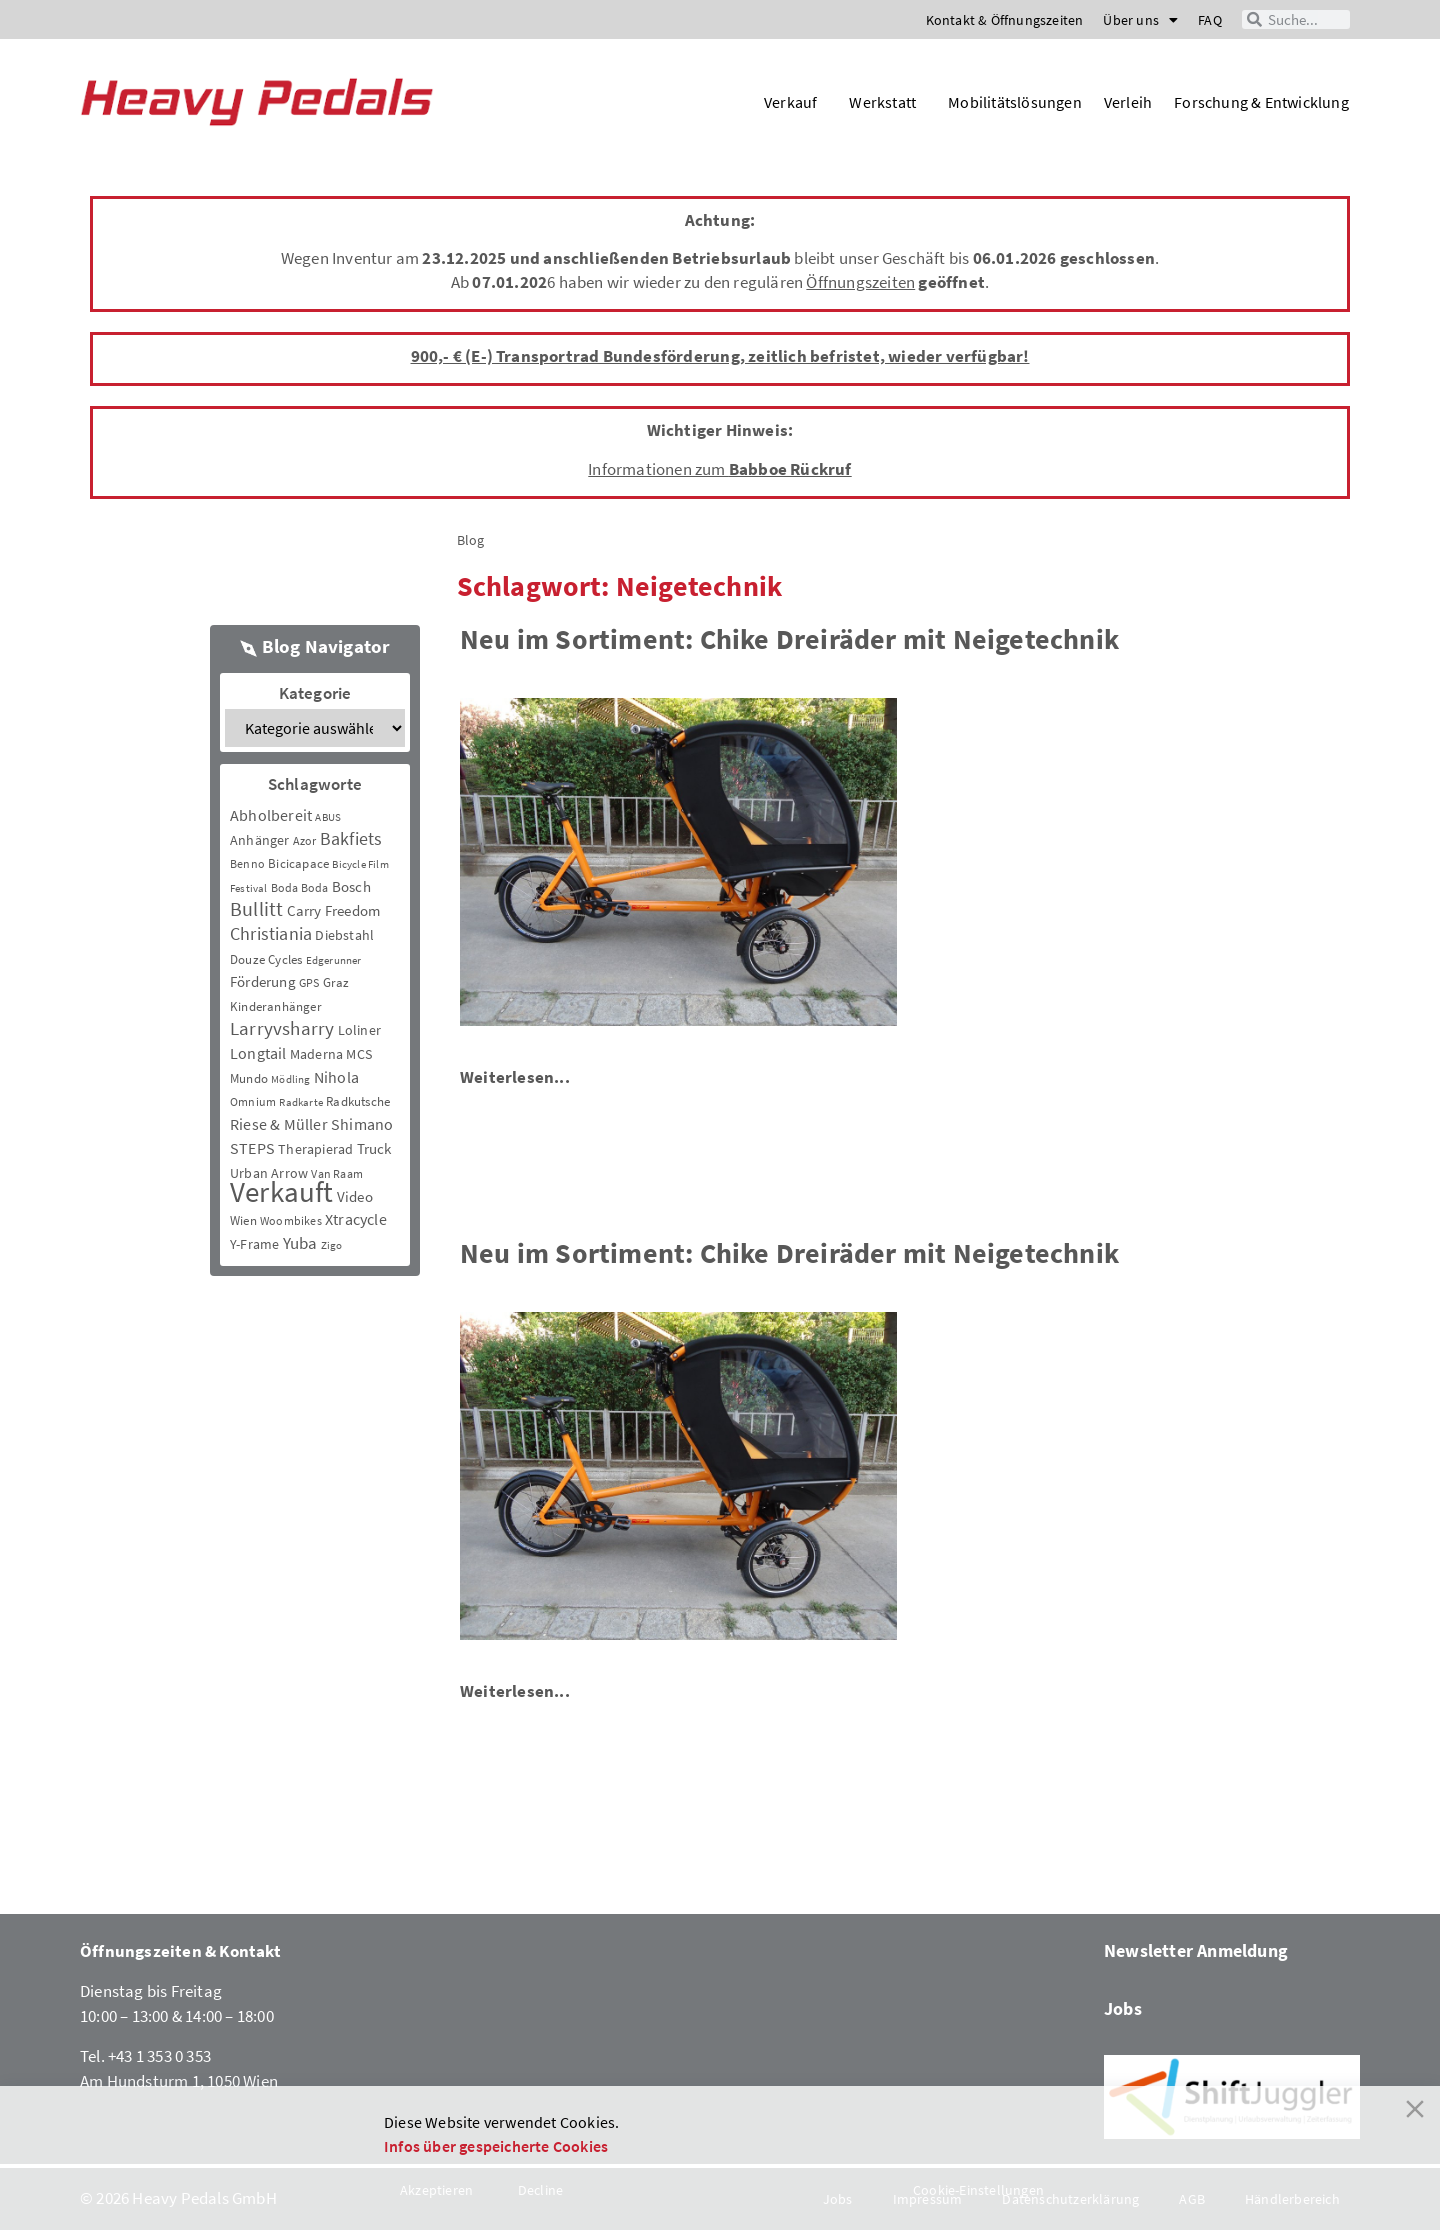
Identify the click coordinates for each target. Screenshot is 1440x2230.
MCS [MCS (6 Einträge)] (359, 1054)
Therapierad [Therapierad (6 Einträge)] (315, 1149)
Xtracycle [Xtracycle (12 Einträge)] (356, 1219)
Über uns (1140, 20)
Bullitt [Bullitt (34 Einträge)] (256, 909)
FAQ (1210, 20)
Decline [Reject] (540, 2190)
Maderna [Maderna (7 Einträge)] (316, 1054)
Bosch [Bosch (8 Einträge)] (351, 886)
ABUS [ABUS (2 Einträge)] (328, 817)
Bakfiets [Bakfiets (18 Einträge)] (351, 838)
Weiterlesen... (515, 1077)
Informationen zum (719, 469)
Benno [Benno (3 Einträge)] (247, 863)
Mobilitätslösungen (1015, 102)
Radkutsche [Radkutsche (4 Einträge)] (358, 1101)
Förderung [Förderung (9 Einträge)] (263, 981)
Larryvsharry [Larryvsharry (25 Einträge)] (282, 1028)
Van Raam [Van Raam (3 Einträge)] (337, 1173)
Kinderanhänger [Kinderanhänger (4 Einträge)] (276, 1006)
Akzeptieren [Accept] (436, 2190)
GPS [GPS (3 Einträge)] (309, 982)
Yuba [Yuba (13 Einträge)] (300, 1243)
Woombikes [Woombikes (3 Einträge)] (291, 1220)
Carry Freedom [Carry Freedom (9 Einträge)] (334, 910)
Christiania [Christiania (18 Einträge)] (271, 933)
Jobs (1123, 2008)
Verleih (1128, 102)
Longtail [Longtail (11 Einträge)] (258, 1053)
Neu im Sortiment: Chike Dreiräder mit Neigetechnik (789, 639)
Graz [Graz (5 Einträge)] (336, 982)
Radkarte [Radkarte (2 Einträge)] (301, 1102)
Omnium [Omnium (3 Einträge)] (253, 1101)
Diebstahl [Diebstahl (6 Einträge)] (344, 935)
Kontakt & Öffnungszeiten (1005, 20)
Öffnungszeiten (860, 282)
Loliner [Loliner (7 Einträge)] (359, 1030)
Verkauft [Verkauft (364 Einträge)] (282, 1191)
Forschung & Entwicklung (1261, 102)
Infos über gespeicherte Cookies (496, 2146)
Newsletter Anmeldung (1196, 1950)
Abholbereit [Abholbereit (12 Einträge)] (271, 815)
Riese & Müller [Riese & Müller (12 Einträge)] (279, 1124)
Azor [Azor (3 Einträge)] (305, 840)
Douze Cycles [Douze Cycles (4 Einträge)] (266, 959)
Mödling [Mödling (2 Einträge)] (290, 1079)
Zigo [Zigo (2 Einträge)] (332, 1245)
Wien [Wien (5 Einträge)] (243, 1220)
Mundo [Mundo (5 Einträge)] (249, 1078)
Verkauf (795, 102)
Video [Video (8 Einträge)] (355, 1196)
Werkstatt (887, 102)
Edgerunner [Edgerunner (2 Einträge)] (334, 960)
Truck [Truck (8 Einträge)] (374, 1148)
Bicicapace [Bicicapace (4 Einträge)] (298, 863)
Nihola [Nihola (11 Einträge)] (336, 1077)
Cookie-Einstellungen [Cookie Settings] (978, 2190)
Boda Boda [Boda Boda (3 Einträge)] (300, 887)
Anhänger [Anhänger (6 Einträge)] (260, 840)
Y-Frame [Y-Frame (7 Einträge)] (254, 1244)
